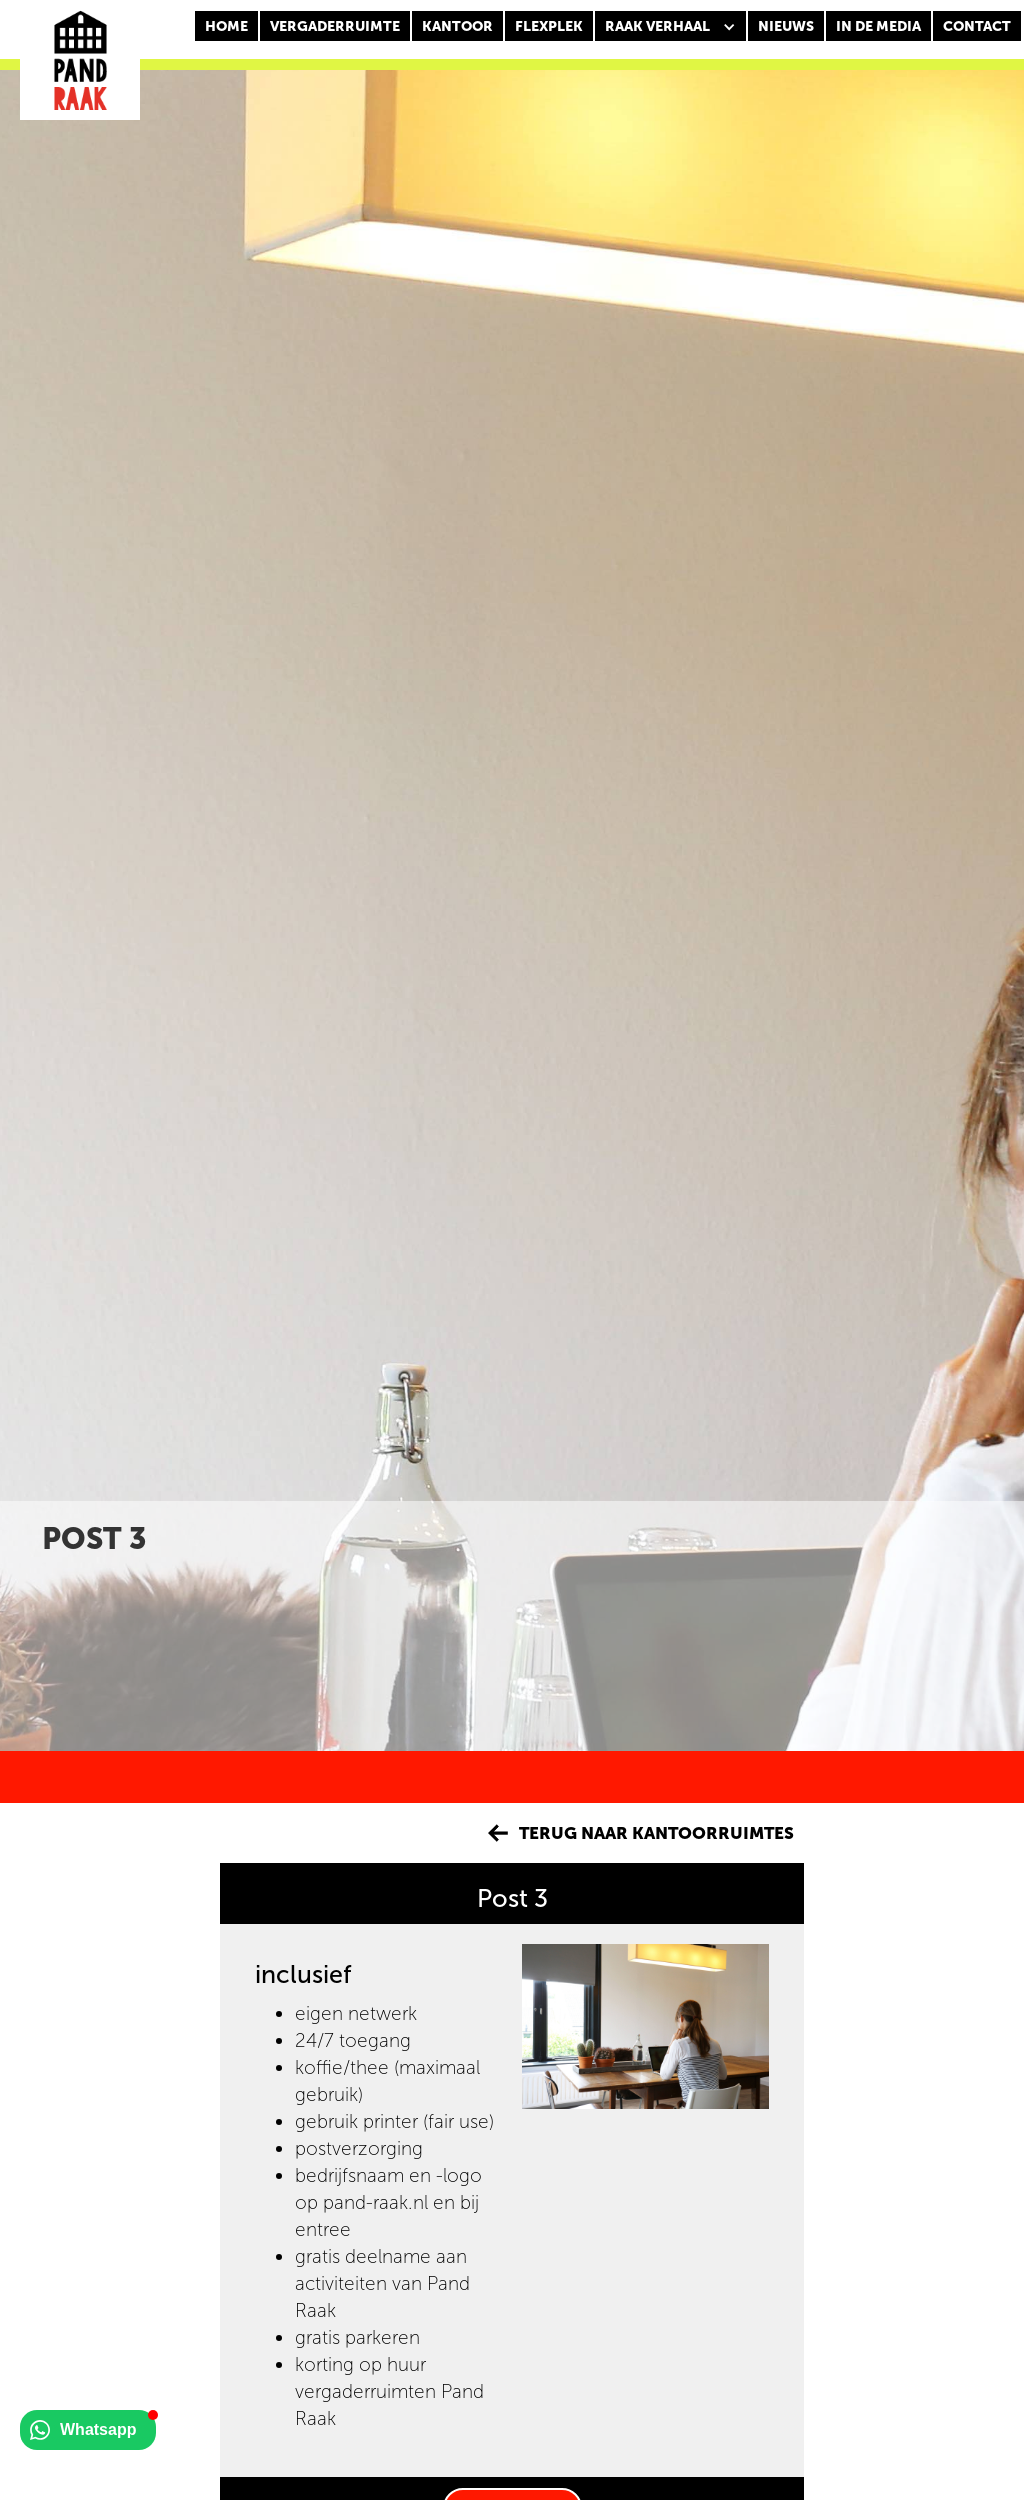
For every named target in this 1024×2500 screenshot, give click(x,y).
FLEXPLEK (549, 26)
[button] (670, 27)
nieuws (786, 26)
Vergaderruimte (335, 26)
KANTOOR (457, 26)
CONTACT (977, 26)
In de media (878, 26)
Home (226, 26)
